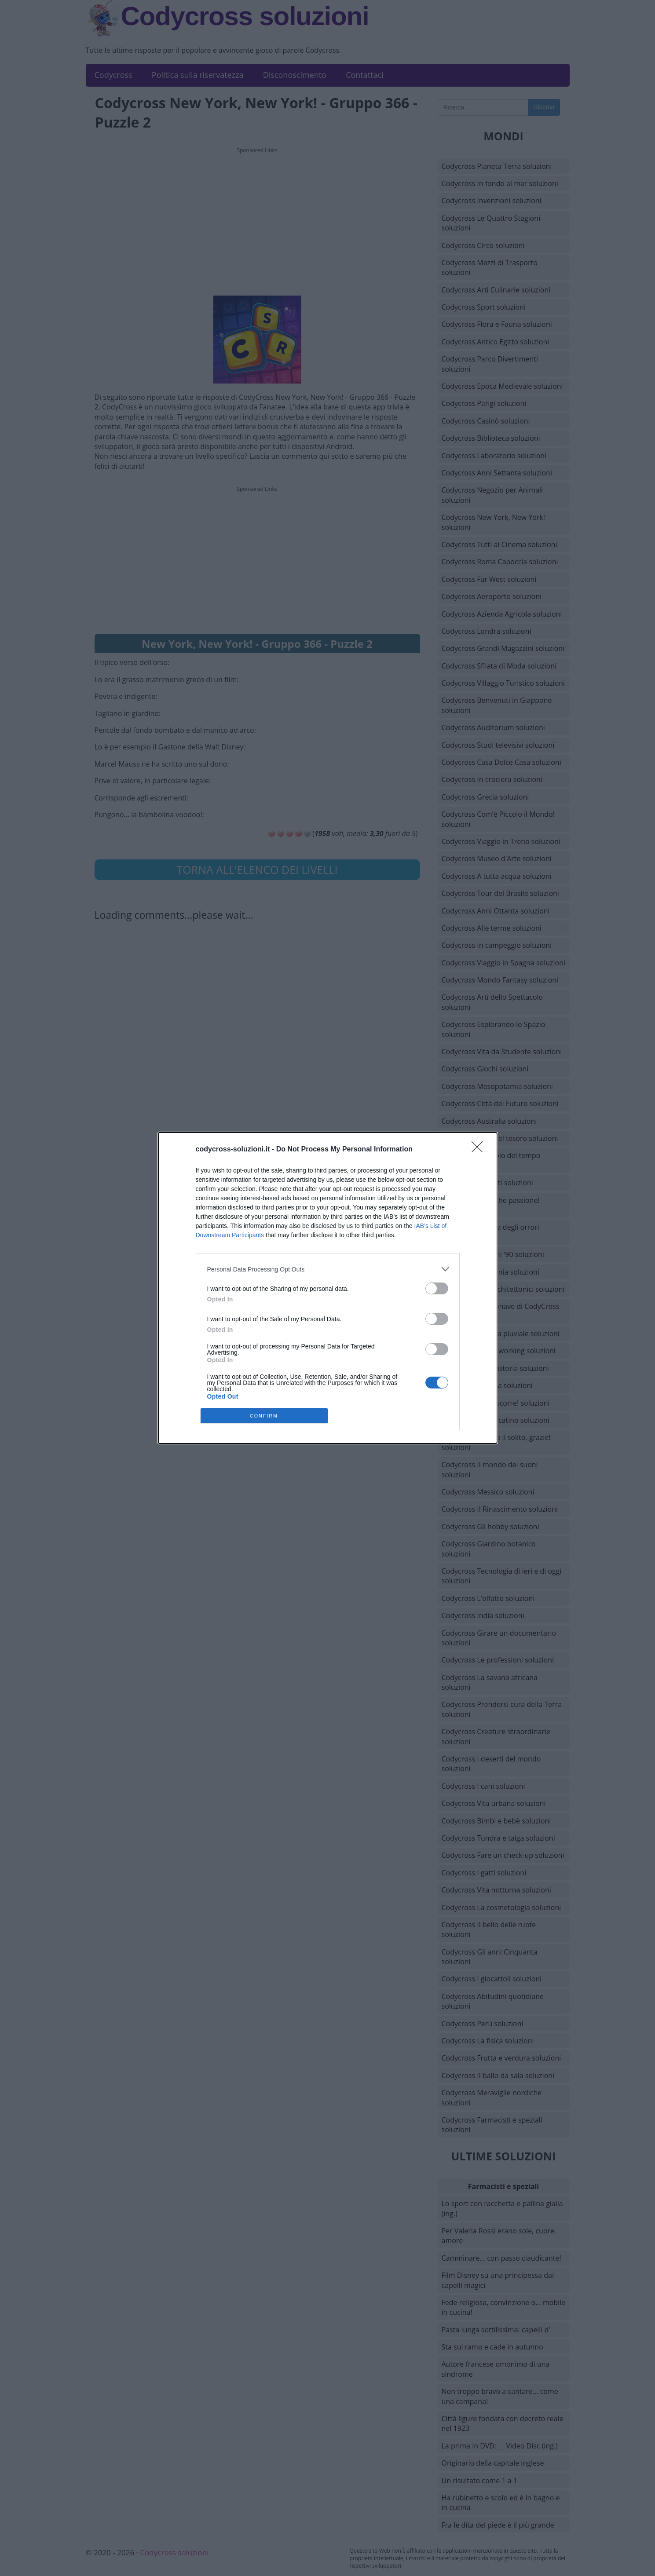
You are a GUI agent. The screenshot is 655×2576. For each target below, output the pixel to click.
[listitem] (327, 1269)
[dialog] (327, 1288)
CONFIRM (264, 1416)
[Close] (480, 1149)
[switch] (436, 1288)
